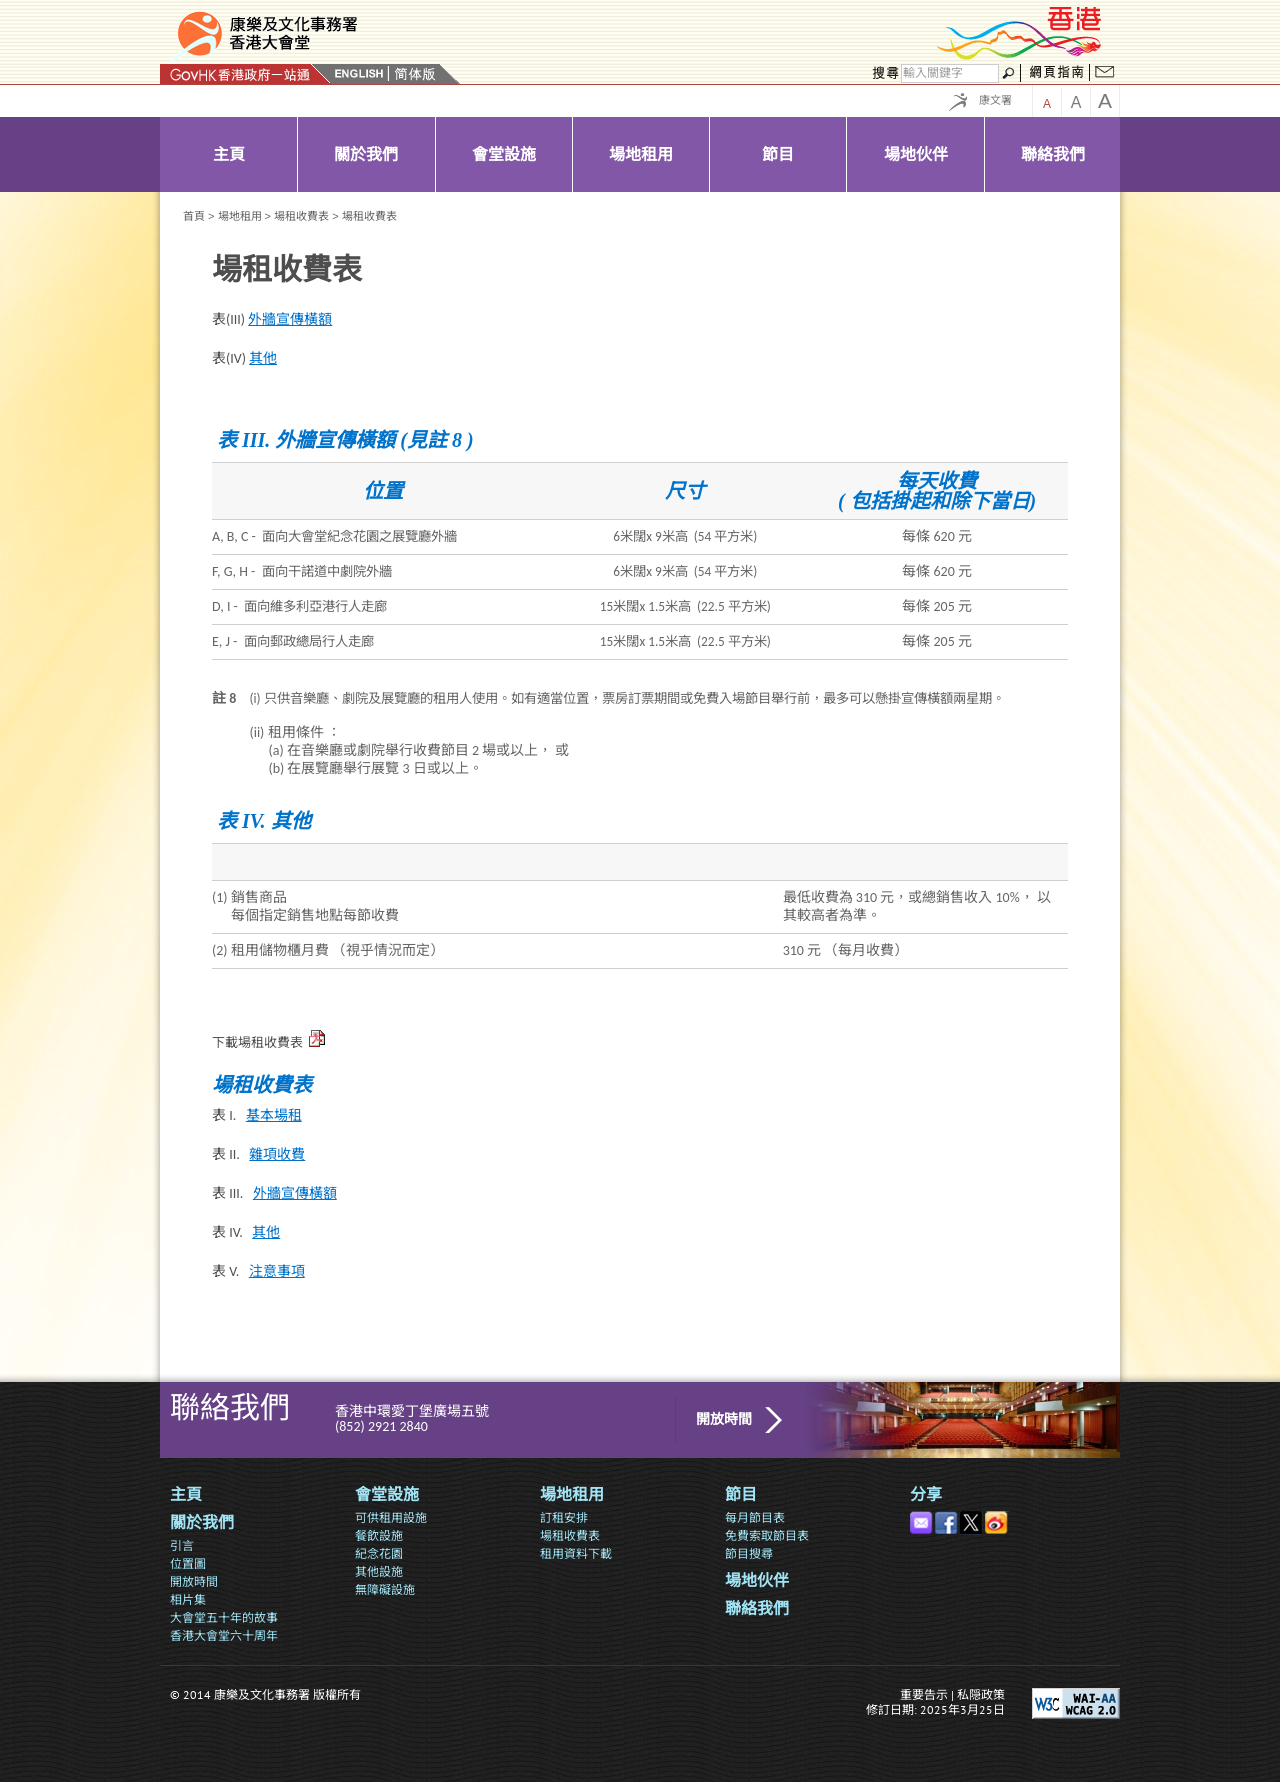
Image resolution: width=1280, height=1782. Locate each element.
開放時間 (724, 1419)
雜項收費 (277, 1154)
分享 (926, 1494)
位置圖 (188, 1563)
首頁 (194, 216)
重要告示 (924, 1694)
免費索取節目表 (767, 1535)
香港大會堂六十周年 (224, 1635)
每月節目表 (755, 1517)
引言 (182, 1545)
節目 (741, 1494)
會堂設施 (387, 1494)
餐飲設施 (379, 1535)
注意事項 (277, 1271)
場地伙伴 (757, 1580)
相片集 (188, 1599)
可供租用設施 (391, 1517)
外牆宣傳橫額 (290, 319)
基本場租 (274, 1115)
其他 (263, 358)
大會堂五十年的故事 (224, 1617)
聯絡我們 (757, 1608)
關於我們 (202, 1522)
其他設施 (379, 1571)
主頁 (186, 1494)
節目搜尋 (749, 1553)
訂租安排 (564, 1517)
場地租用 (240, 216)
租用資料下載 (576, 1553)
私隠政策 (981, 1694)
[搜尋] (950, 73)
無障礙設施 (385, 1589)
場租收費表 (301, 216)
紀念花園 (379, 1553)
